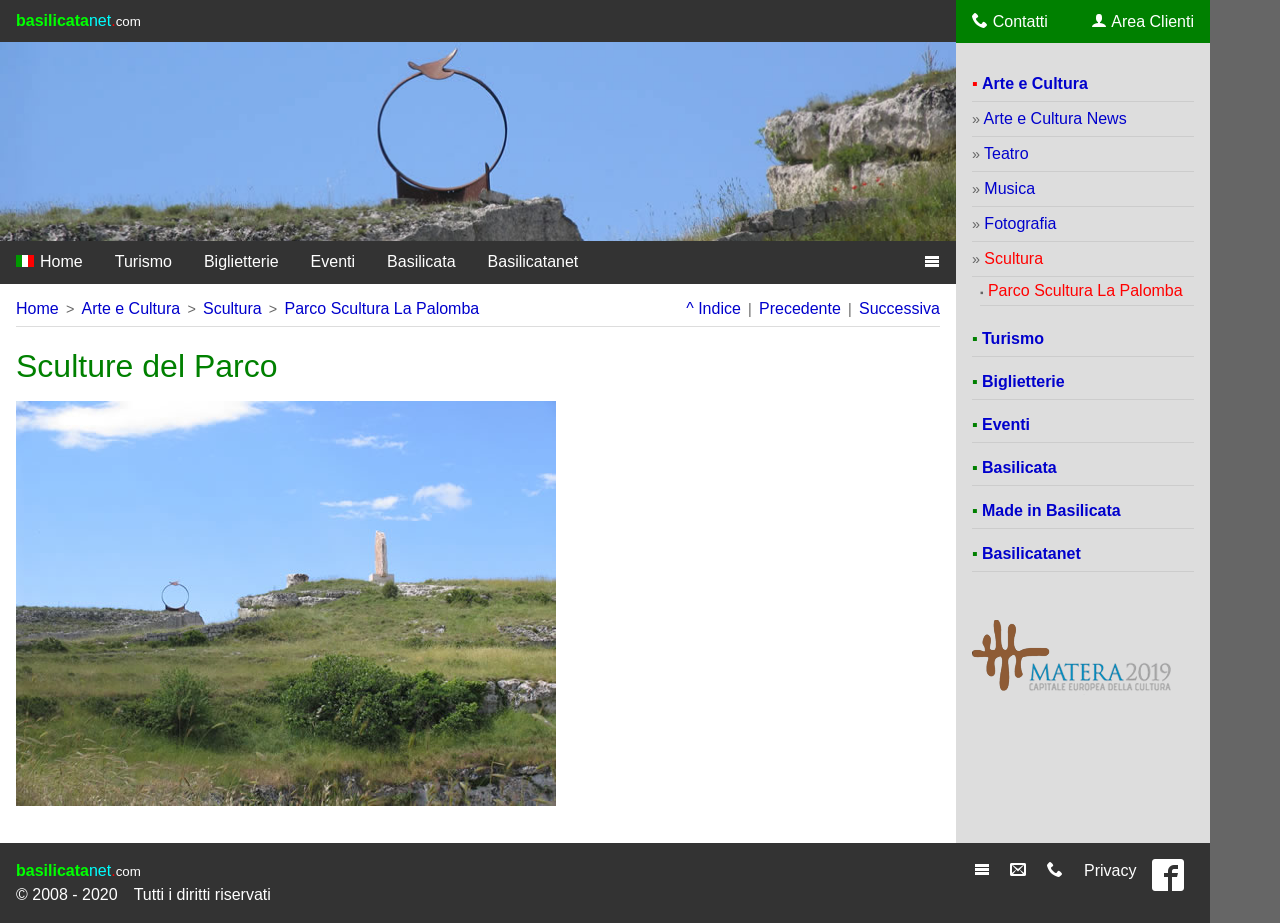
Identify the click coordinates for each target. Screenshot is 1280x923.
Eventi (333, 261)
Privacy (1110, 870)
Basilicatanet (533, 261)
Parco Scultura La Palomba (381, 308)
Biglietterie (241, 261)
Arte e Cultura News (1054, 118)
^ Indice (713, 308)
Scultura (232, 308)
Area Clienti (1143, 21)
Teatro (1006, 153)
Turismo (143, 261)
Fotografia (1020, 223)
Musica (1009, 188)
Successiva (899, 308)
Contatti (1010, 21)
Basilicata (421, 261)
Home (49, 261)
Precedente (800, 308)
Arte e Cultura (130, 308)
